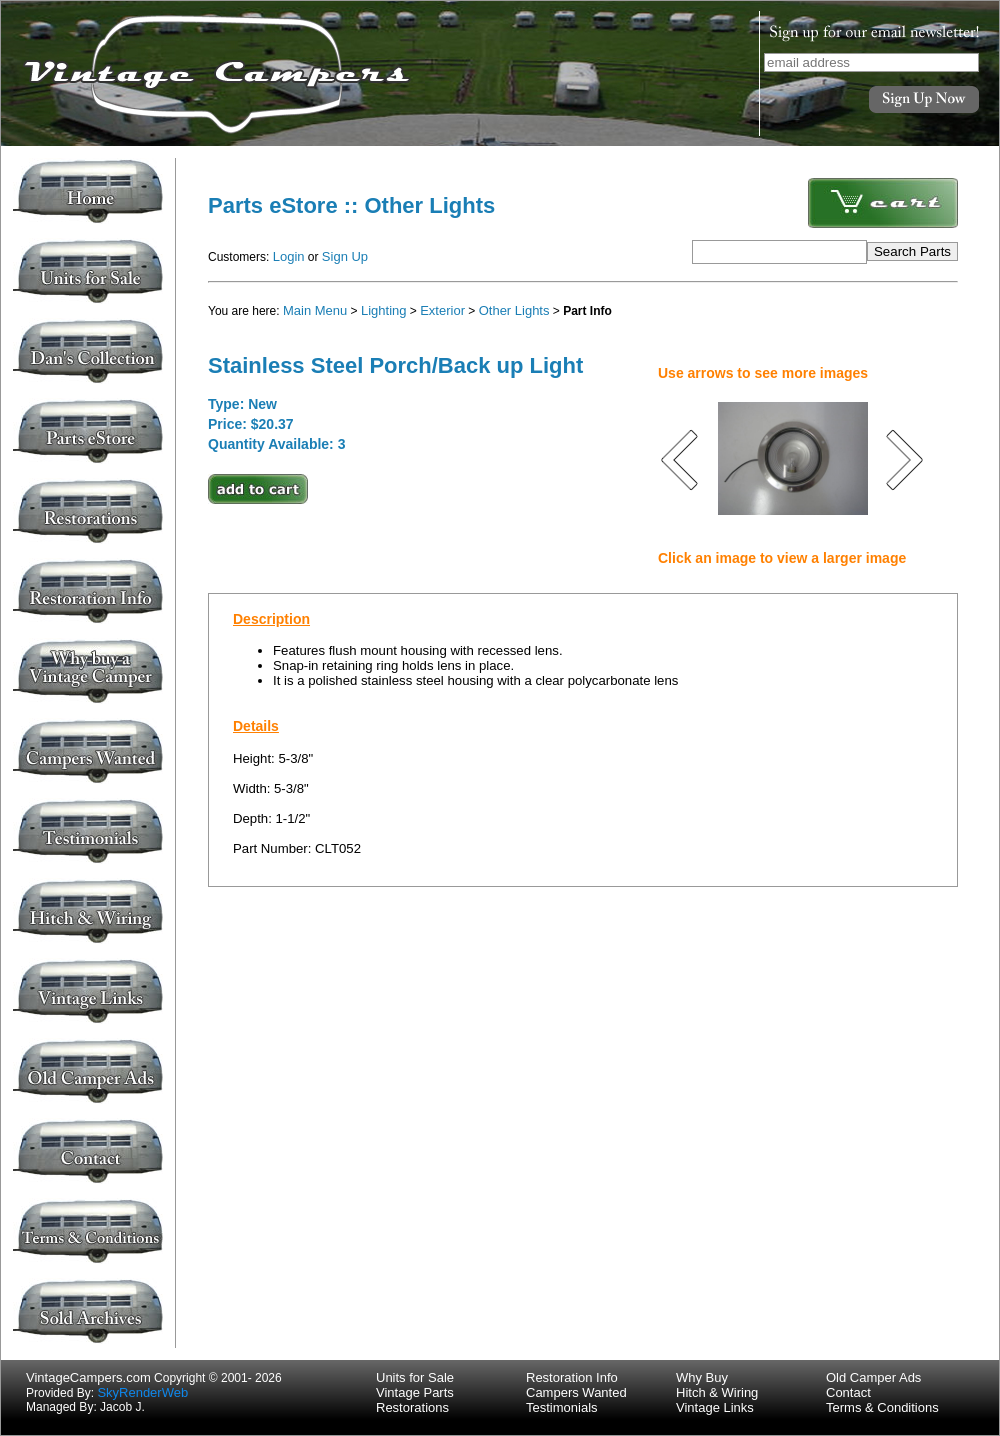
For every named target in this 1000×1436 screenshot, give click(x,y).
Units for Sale (415, 1377)
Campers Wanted (576, 1392)
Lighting (384, 310)
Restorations (412, 1407)
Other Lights (514, 310)
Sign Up (345, 256)
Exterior (442, 310)
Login (289, 256)
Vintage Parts (415, 1392)
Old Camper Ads (873, 1377)
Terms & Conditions (882, 1407)
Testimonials (562, 1407)
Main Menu (315, 310)
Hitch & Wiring (717, 1392)
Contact (848, 1392)
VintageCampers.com (88, 1377)
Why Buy (702, 1377)
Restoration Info (572, 1377)
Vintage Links (715, 1407)
